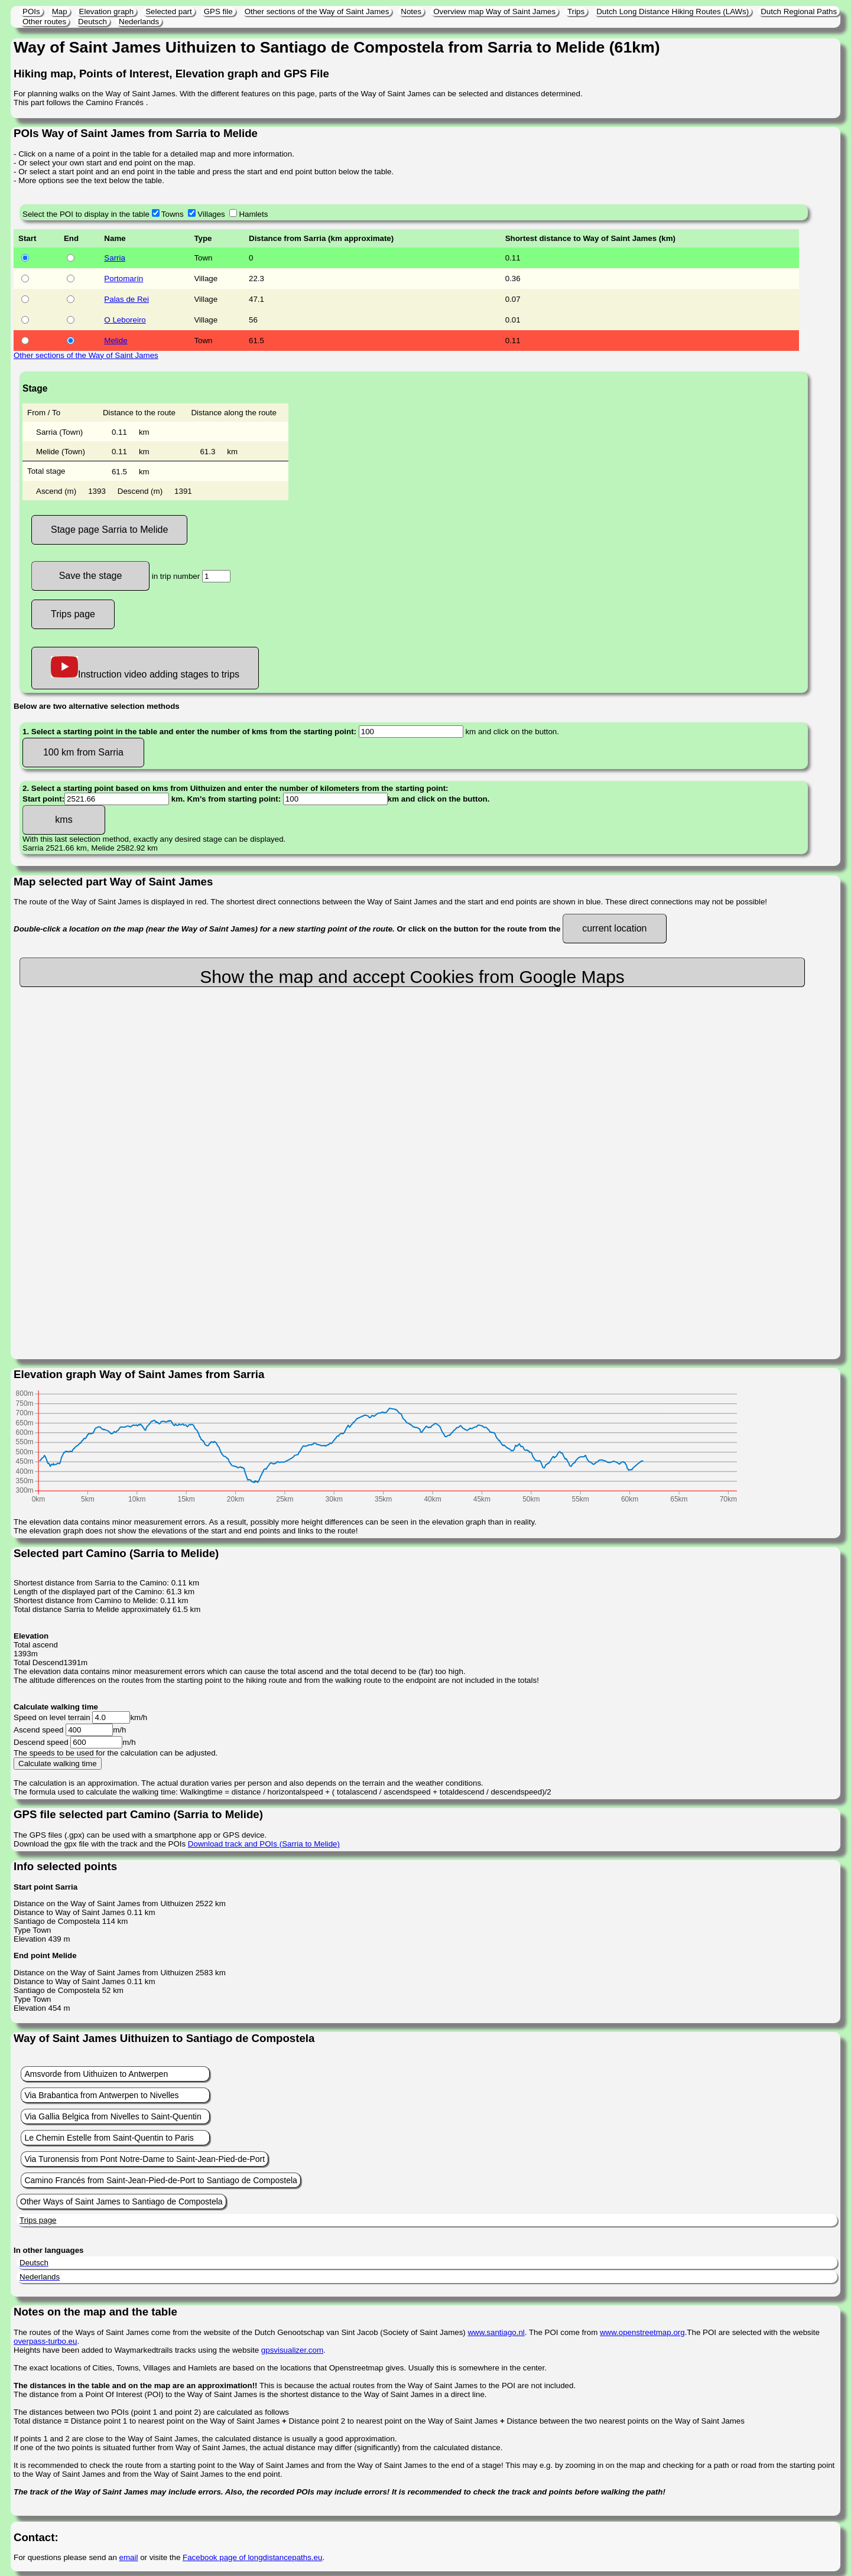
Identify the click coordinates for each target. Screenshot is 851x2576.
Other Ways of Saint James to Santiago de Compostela (121, 2201)
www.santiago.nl (495, 2332)
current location (614, 928)
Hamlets (253, 214)
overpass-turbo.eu (45, 2341)
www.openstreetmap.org (642, 2332)
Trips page (73, 614)
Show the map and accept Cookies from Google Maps (412, 976)
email (128, 2557)
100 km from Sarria (83, 752)
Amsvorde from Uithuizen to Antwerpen (96, 2074)
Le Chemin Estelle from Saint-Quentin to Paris (108, 2137)
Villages (211, 214)
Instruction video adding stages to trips (145, 667)
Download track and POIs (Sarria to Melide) (264, 1843)
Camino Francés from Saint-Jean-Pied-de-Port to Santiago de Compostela (160, 2180)
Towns (172, 214)
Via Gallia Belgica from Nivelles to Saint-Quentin (112, 2116)
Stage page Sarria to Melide (109, 530)
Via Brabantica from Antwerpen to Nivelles (101, 2095)
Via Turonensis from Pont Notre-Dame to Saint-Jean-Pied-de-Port (144, 2159)
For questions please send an (66, 2557)
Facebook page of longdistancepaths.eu (252, 2557)
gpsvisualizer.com (292, 2350)
